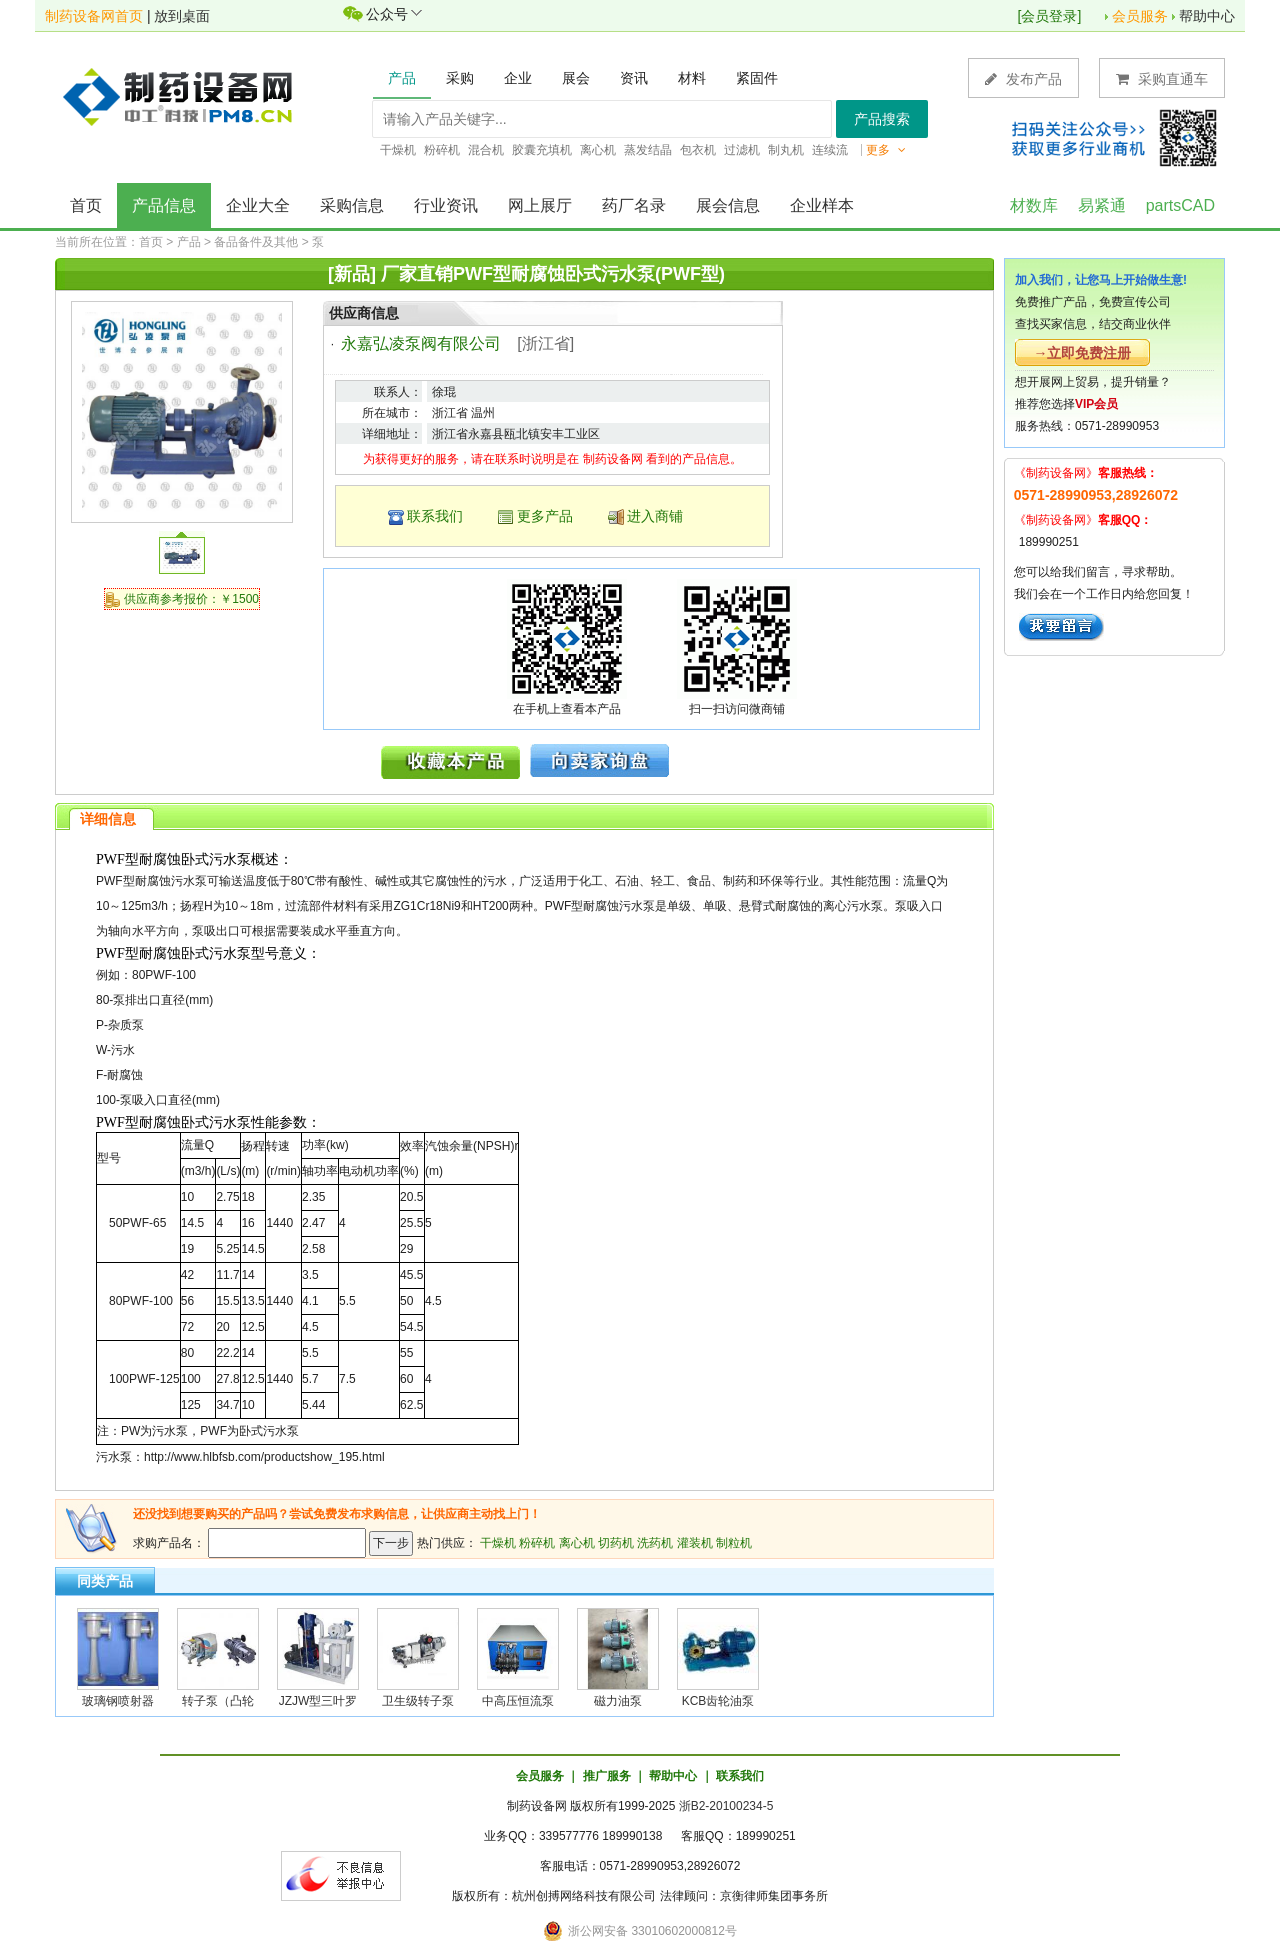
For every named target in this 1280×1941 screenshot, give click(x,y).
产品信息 (164, 205)
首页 (86, 205)
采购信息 (352, 205)
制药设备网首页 (94, 16)
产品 (189, 242)
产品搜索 (882, 119)
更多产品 (545, 516)
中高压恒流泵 (518, 1701)
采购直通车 (1162, 78)
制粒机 (734, 1543)
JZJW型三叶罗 (318, 1701)
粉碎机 (537, 1543)
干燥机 (498, 1543)
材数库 (1034, 205)
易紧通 (1102, 205)
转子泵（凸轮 (218, 1701)
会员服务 (1140, 16)
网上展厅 (540, 205)
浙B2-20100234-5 (726, 1806)
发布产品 (1023, 78)
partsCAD (1180, 205)
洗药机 (655, 1543)
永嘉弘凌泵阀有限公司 (421, 343)
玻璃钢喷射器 (118, 1701)
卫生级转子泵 (418, 1701)
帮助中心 (1207, 16)
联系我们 (435, 516)
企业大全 (258, 205)
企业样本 (822, 205)
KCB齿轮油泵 (718, 1701)
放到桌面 (182, 16)
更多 (886, 150)
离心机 (577, 1543)
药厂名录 (634, 205)
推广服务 (607, 1776)
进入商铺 (655, 516)
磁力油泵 (618, 1701)
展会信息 (728, 205)
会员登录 (1049, 16)
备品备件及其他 (256, 242)
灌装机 (695, 1543)
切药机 (616, 1543)
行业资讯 (446, 205)
